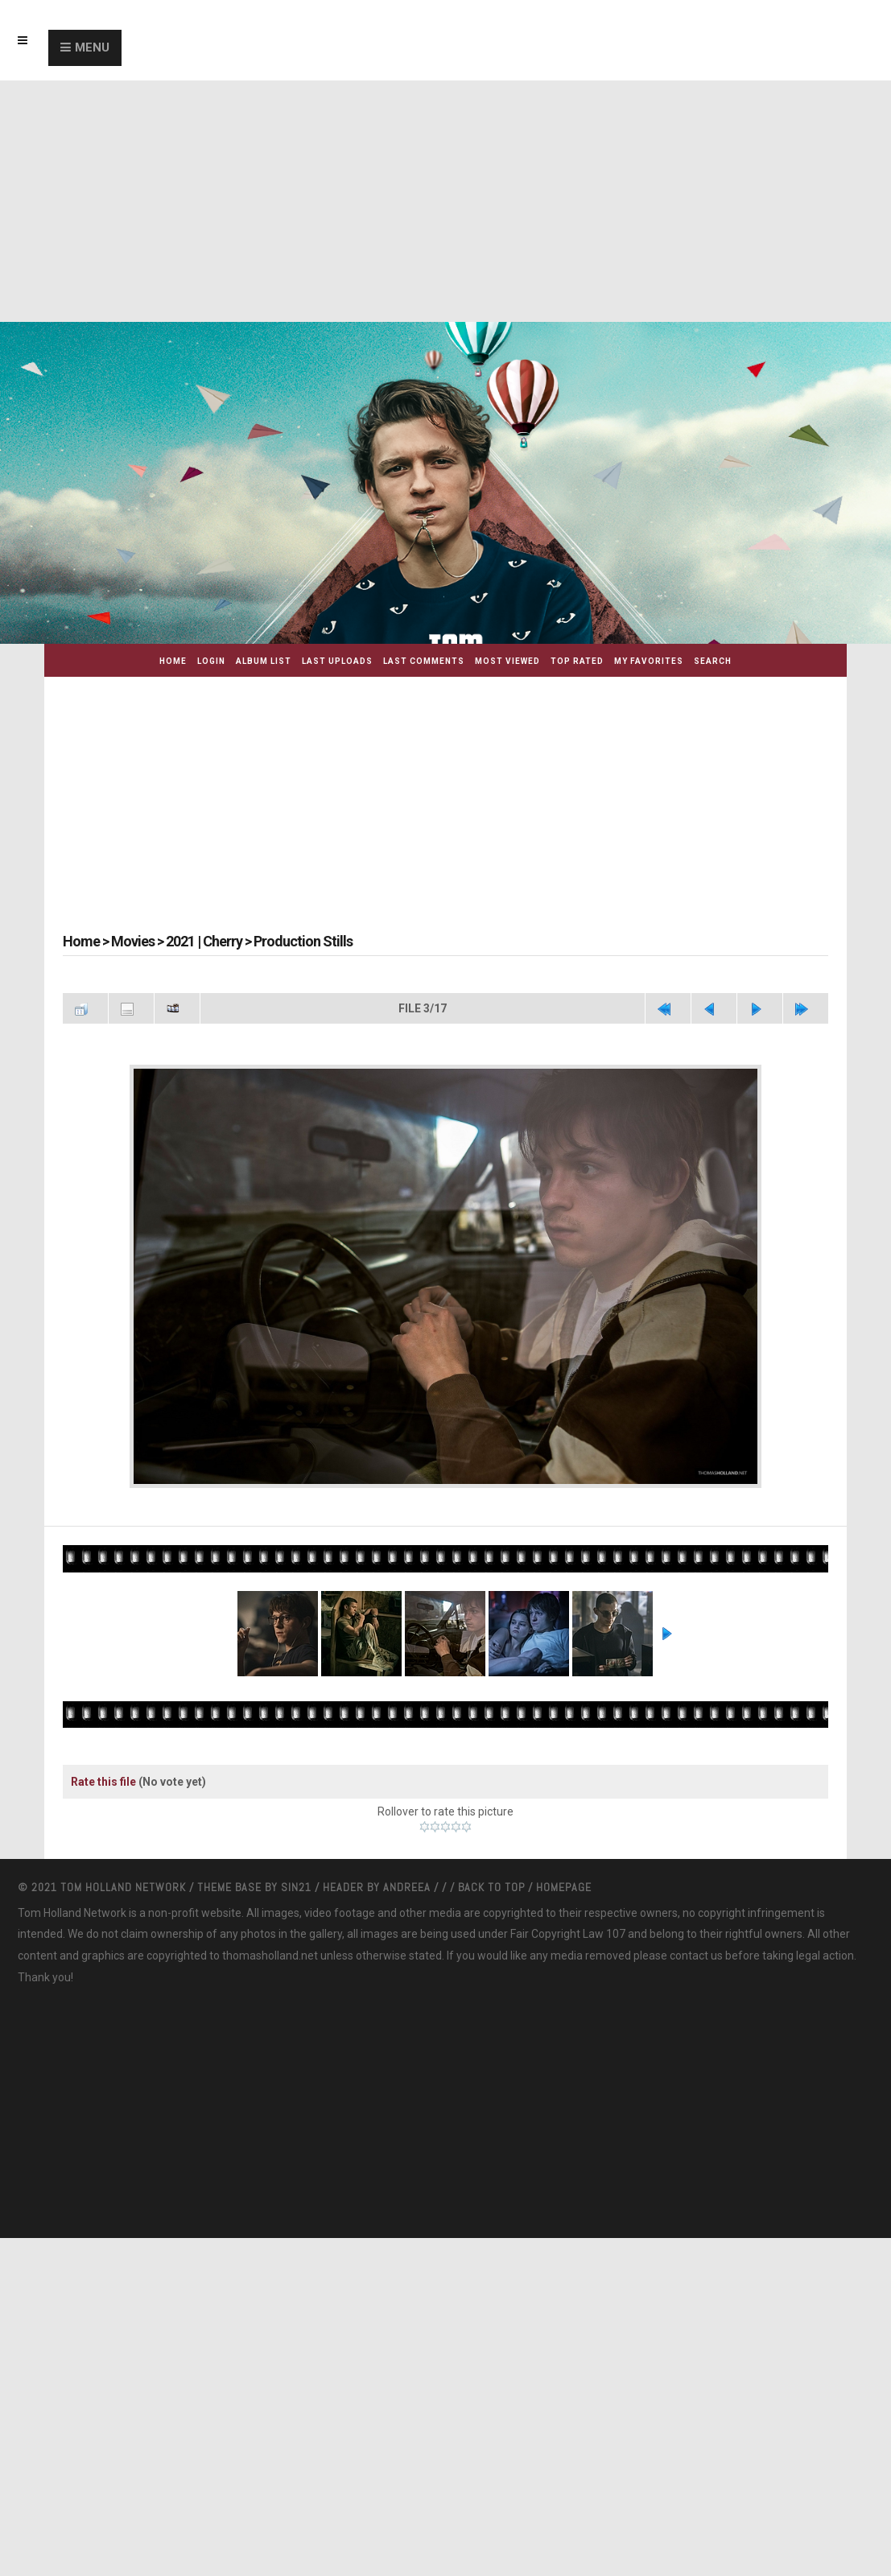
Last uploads (337, 661)
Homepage (564, 1887)
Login (211, 661)
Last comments (423, 661)
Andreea (408, 1887)
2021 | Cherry (204, 941)
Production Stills (303, 941)
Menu (92, 47)
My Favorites (648, 661)
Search (713, 661)
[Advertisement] (445, 201)
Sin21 (298, 1887)
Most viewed (507, 661)
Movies (133, 941)
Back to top (491, 1887)
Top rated (577, 661)
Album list (263, 661)
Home (173, 661)
